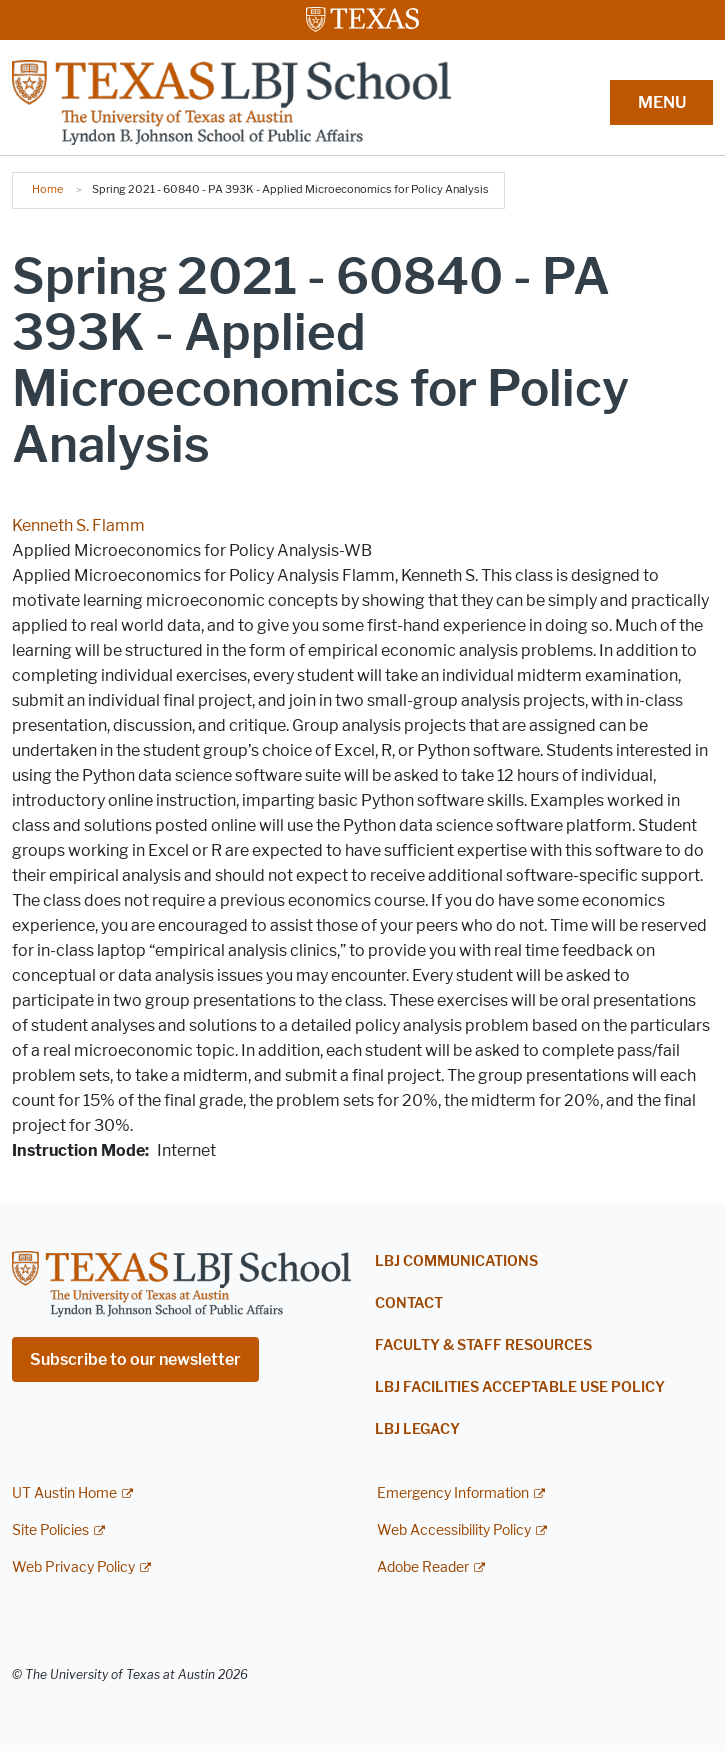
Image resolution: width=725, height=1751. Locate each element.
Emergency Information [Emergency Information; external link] (453, 1493)
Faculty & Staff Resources (483, 1345)
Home (47, 189)
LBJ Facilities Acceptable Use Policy (520, 1387)
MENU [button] (662, 102)
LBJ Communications (456, 1261)
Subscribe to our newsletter (135, 1359)
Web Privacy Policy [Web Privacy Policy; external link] (73, 1567)
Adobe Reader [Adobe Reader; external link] (423, 1567)
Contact (409, 1303)
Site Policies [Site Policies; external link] (50, 1530)
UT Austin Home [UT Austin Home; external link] (64, 1493)
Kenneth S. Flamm (78, 525)
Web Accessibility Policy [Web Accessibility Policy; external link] (454, 1530)
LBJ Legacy (417, 1429)
